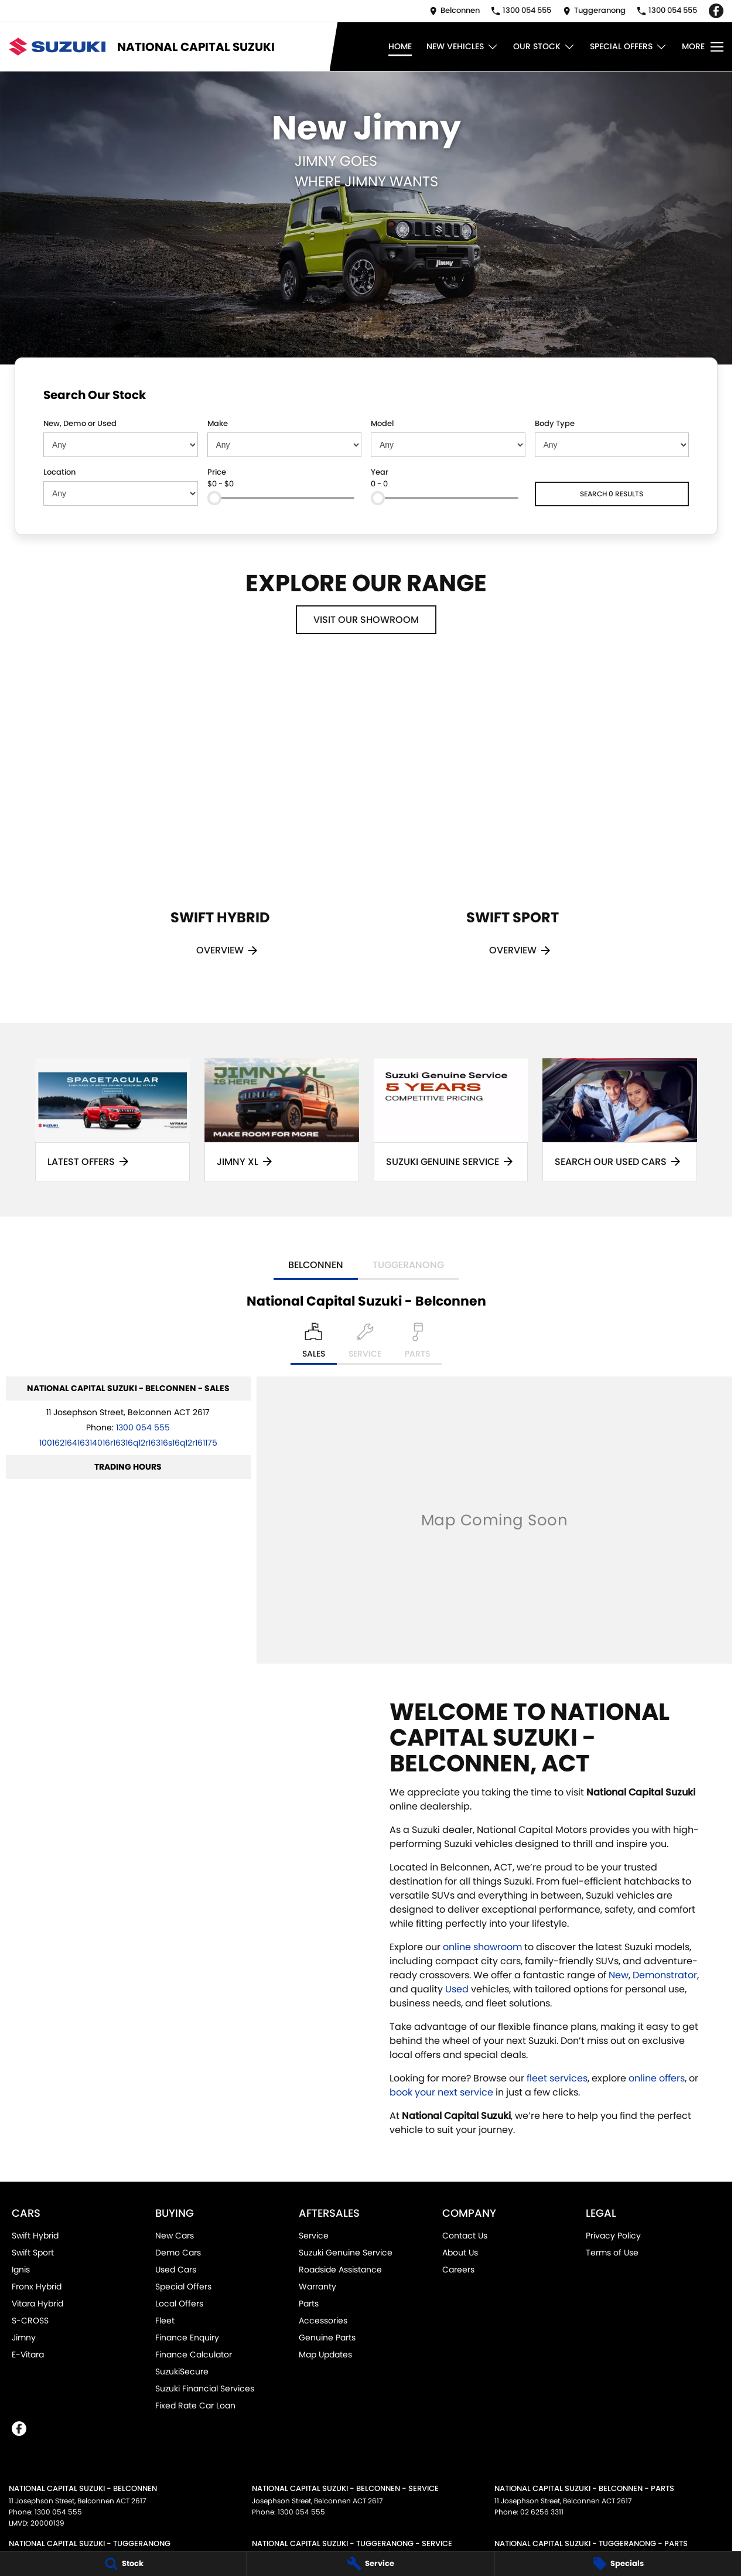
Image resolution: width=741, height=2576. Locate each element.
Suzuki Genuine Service (345, 2252)
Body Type (555, 423)
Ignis (21, 2269)
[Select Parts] (417, 1344)
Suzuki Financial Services (204, 2388)
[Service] (370, 2563)
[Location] (314, 1344)
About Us (460, 2252)
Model (382, 423)
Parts (309, 2303)
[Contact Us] (454, 11)
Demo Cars (178, 2252)
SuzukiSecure (182, 2371)
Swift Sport (33, 2252)
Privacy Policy (613, 2235)
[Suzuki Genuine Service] (451, 1119)
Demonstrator (665, 1975)
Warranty (317, 2286)
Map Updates (325, 2354)
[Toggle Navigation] (702, 47)
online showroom (482, 1947)
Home (400, 46)
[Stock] (123, 2563)
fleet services (557, 2078)
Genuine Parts (327, 2337)
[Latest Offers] (112, 1119)
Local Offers (179, 2303)
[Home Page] (57, 47)
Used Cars (175, 2269)
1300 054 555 (143, 1427)
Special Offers (183, 2286)
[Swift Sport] (512, 824)
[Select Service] (365, 1344)
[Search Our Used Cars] (619, 1119)
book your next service (441, 2092)
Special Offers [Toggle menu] (628, 46)
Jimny (24, 2337)
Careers (458, 2269)
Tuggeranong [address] (408, 1265)
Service (314, 2235)
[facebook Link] (716, 11)
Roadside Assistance (340, 2269)
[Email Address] (128, 1443)
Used (458, 1989)
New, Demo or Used (80, 423)
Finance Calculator (193, 2354)
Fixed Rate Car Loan (195, 2405)
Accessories (323, 2320)
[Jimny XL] (281, 1119)
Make (217, 423)
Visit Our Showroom (366, 619)
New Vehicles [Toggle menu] (462, 46)
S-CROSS (30, 2320)
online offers (657, 2078)
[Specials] (617, 2563)
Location (59, 472)
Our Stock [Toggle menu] (544, 46)
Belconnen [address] (315, 1265)
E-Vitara (28, 2354)
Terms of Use (612, 2252)
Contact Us (464, 2235)
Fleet (165, 2320)
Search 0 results (611, 494)
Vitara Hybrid (37, 2303)
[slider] (214, 498)
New (619, 1975)
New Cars (174, 2235)
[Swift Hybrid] (219, 824)
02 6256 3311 (542, 2512)
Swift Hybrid (35, 2235)
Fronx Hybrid (37, 2286)
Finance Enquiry (187, 2337)
